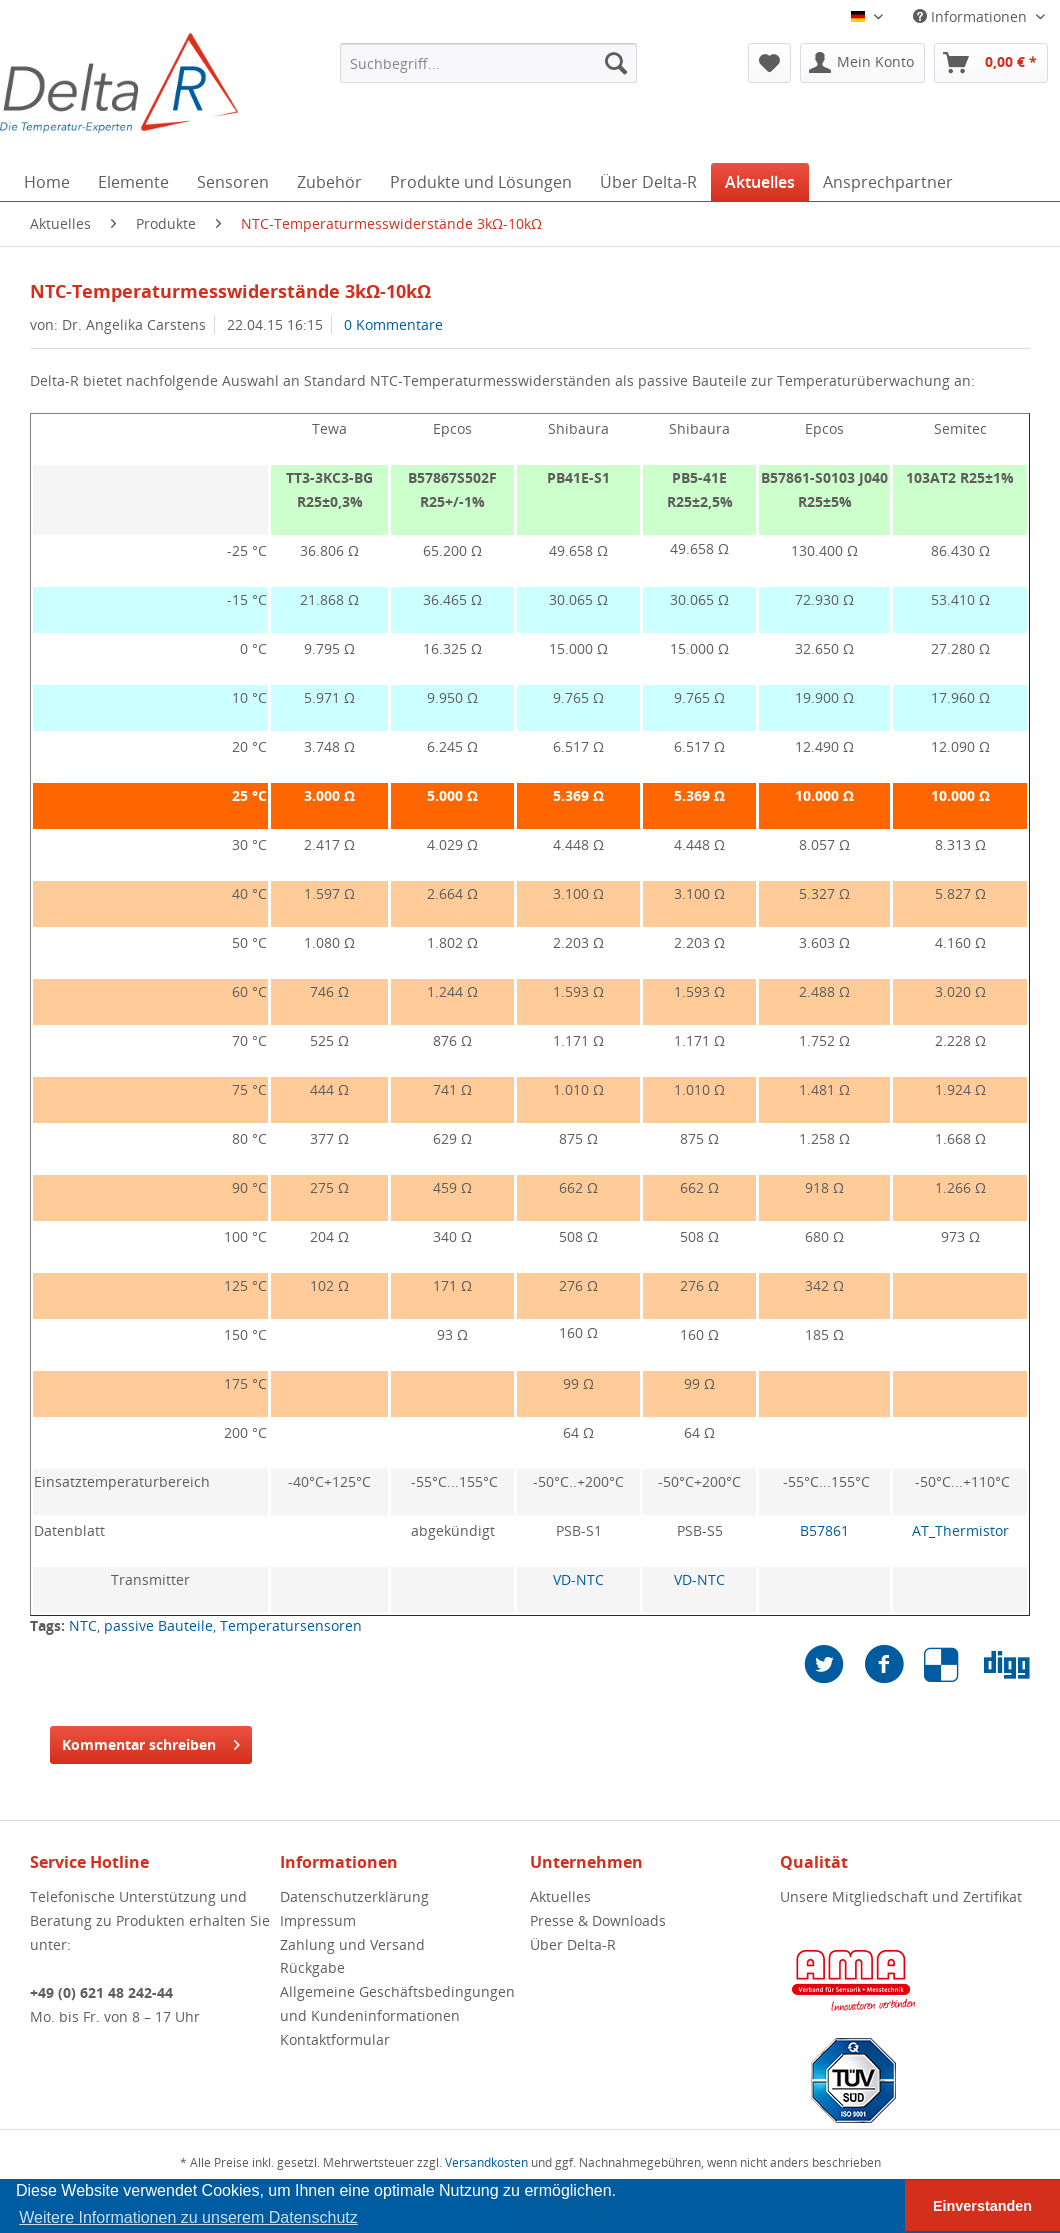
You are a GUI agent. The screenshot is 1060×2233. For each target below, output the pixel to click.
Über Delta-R (573, 1944)
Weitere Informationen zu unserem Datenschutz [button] (188, 2217)
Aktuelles (560, 1896)
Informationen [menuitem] (972, 16)
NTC (83, 1625)
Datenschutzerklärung (354, 1896)
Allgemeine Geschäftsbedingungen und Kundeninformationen (397, 2003)
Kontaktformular (335, 2039)
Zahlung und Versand (352, 1944)
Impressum (318, 1920)
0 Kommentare (393, 324)
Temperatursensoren (291, 1625)
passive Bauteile (158, 1625)
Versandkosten (486, 2162)
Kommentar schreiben (151, 1741)
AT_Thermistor (960, 1530)
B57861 (824, 1530)
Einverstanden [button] (982, 2206)
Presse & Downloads (598, 1920)
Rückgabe (312, 1967)
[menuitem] (488, 63)
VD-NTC (578, 1579)
